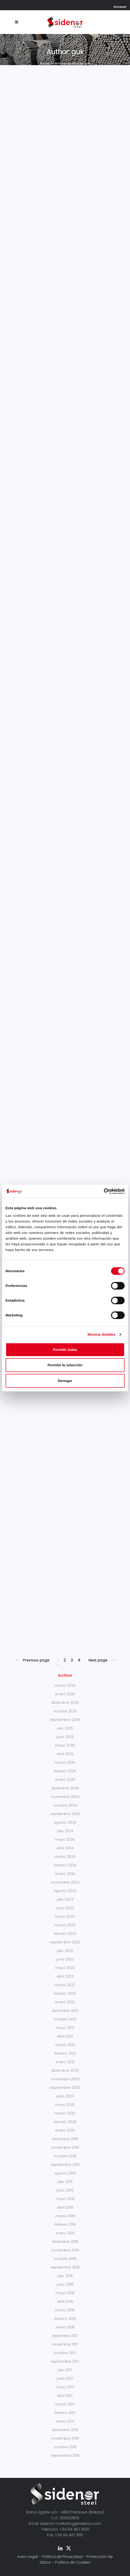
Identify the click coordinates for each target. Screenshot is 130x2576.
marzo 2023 (65, 1924)
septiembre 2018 (65, 2267)
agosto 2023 (65, 1890)
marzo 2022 (65, 1984)
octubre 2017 (65, 2352)
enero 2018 (65, 2327)
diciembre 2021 (65, 2010)
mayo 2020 (65, 2104)
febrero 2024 (65, 1865)
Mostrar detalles (101, 1334)
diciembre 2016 (65, 2429)
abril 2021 (65, 2036)
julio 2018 (65, 2275)
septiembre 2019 (65, 2164)
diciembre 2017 (65, 2335)
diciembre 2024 (65, 1788)
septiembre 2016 (65, 2455)
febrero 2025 (65, 1770)
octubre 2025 (65, 1711)
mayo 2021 (65, 2027)
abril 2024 (65, 1847)
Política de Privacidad (62, 2556)
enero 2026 (65, 1693)
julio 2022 (65, 1950)
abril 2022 (65, 1976)
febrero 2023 (65, 1933)
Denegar (65, 1381)
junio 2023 (65, 1907)
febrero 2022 (65, 1993)
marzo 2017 (65, 2404)
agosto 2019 (65, 2173)
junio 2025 (65, 1736)
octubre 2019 (65, 2155)
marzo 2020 (65, 2113)
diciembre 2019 (65, 2138)
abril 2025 (65, 1753)
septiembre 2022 (65, 1942)
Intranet (120, 7)
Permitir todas (65, 1350)
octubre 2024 (65, 1805)
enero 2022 (65, 2001)
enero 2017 (65, 2421)
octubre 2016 (65, 2446)
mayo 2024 (65, 1839)
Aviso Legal (27, 2556)
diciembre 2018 (65, 2241)
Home (44, 63)
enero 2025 (65, 1779)
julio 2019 (65, 2181)
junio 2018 (65, 2284)
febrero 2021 (65, 2053)
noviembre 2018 (65, 2250)
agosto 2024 (65, 1822)
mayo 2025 (65, 1745)
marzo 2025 (65, 1762)
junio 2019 (65, 2190)
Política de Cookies (72, 2562)
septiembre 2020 (65, 2087)
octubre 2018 (65, 2258)
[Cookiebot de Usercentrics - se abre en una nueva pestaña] (104, 1191)
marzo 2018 (65, 2309)
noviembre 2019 (65, 2147)
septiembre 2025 (65, 1719)
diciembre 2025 (65, 1702)
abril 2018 (65, 2301)
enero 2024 (65, 1873)
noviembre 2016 (65, 2438)
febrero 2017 (65, 2412)
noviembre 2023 (65, 1882)
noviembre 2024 (65, 1796)
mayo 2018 (65, 2292)
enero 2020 (65, 2130)
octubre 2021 (65, 2019)
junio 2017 (65, 2378)
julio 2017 (65, 2369)
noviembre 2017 (65, 2344)
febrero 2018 (65, 2318)
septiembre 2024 (65, 1813)
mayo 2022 (65, 1967)
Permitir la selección (65, 1365)
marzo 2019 (65, 2215)
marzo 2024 (65, 1856)
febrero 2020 (65, 2121)
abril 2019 (65, 2207)
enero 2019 (65, 2232)
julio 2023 (65, 1899)
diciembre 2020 (65, 2070)
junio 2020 (65, 2096)
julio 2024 (65, 1830)
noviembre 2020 (65, 2078)
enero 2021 (65, 2061)
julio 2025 (65, 1728)
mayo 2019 (65, 2198)
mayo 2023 (65, 1916)
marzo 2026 (65, 1685)
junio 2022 (65, 1959)
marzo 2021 (65, 2044)
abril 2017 (65, 2395)
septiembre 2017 (65, 2361)
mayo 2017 (65, 2386)
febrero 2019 (65, 2224)
